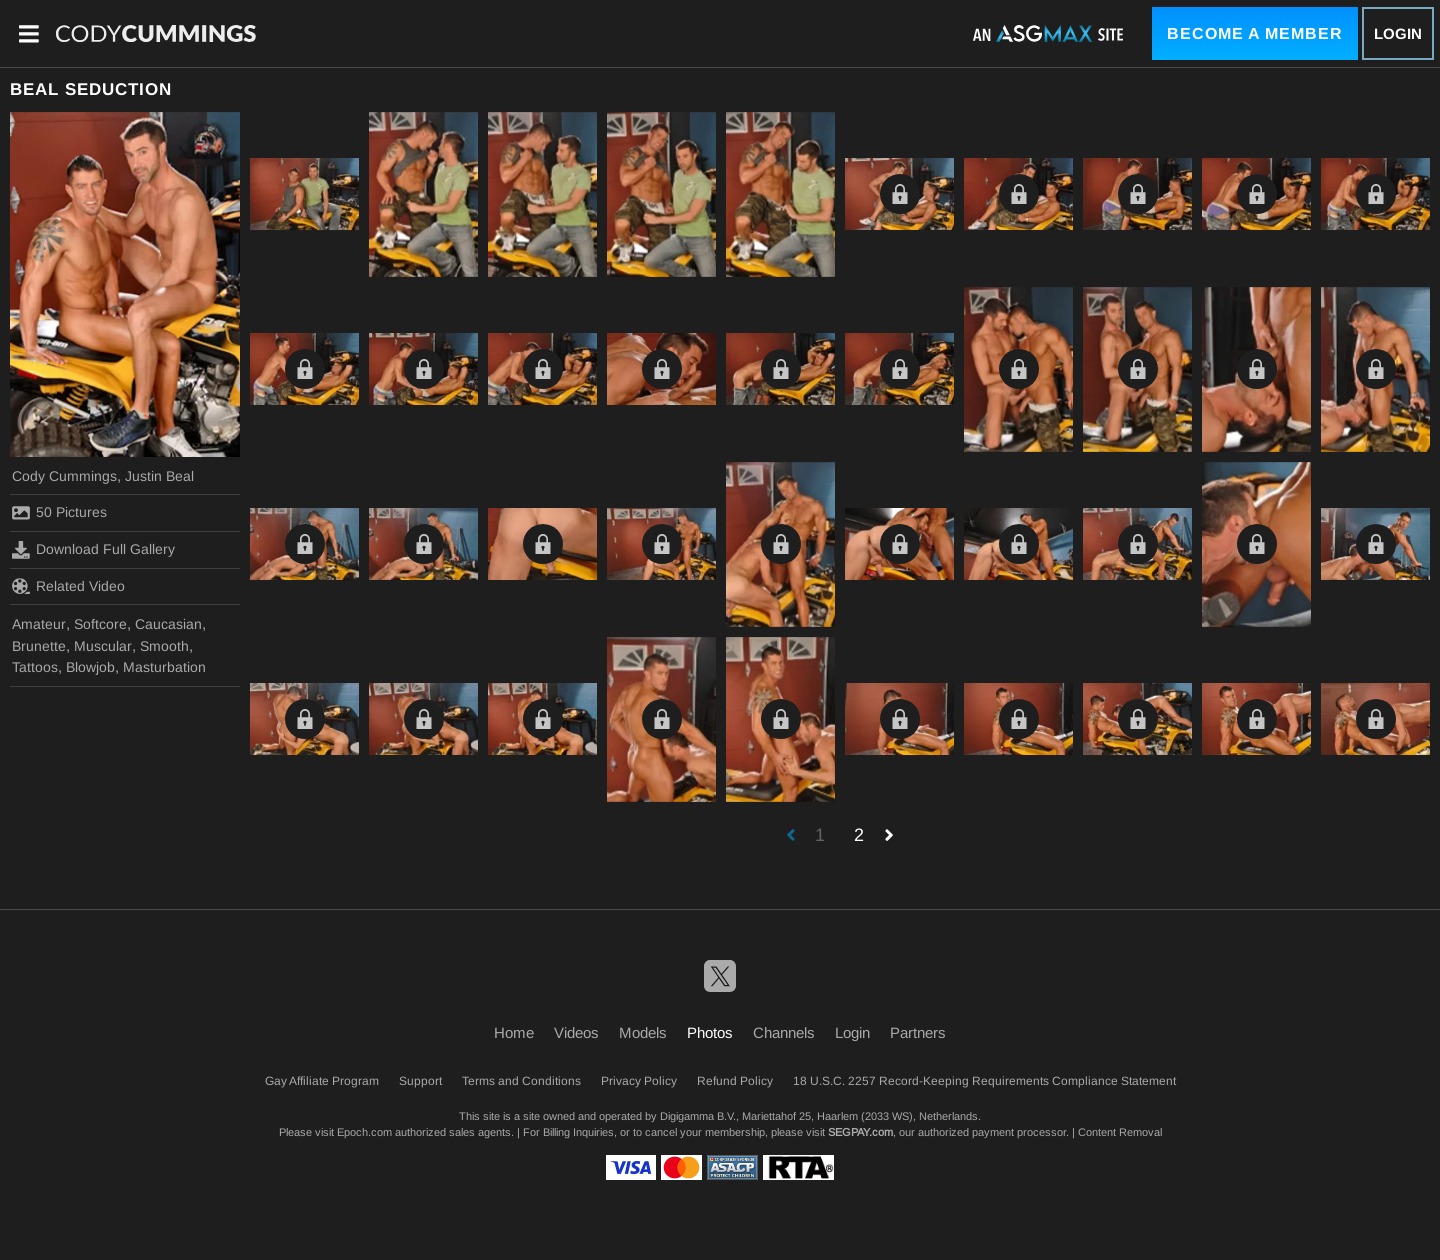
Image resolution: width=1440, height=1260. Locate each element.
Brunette (39, 646)
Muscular (103, 646)
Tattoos (35, 667)
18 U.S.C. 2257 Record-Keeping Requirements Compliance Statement (984, 1081)
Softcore (100, 624)
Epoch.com (364, 1132)
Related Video (68, 586)
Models (643, 1032)
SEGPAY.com (860, 1132)
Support (420, 1081)
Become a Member (1255, 33)
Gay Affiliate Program (322, 1081)
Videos (576, 1032)
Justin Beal (159, 476)
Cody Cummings (64, 476)
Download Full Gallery (93, 550)
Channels (784, 1032)
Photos (710, 1032)
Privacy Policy (639, 1081)
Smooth (164, 646)
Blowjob (90, 667)
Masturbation (164, 667)
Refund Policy (735, 1081)
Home (514, 1032)
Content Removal (1120, 1132)
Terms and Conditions (521, 1081)
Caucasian (168, 624)
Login (1398, 33)
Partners (918, 1032)
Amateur (39, 624)
